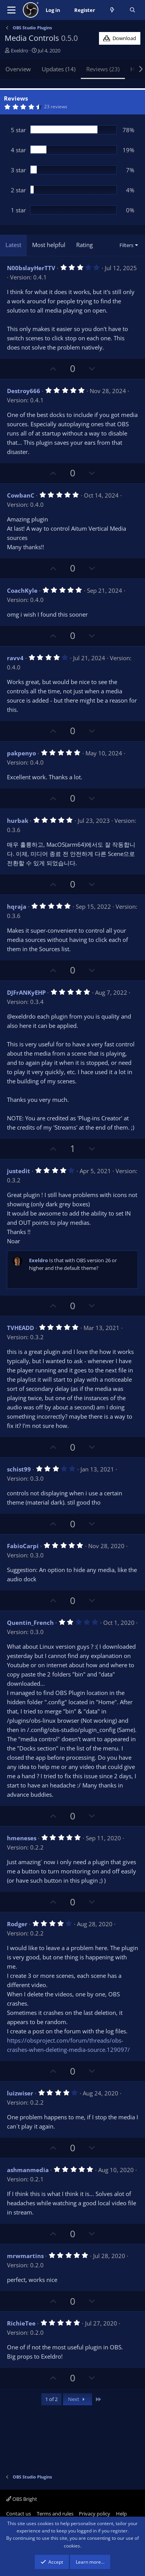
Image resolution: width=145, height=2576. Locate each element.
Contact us (18, 2513)
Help (121, 2513)
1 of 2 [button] (51, 2399)
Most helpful (48, 245)
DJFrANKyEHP (26, 992)
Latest (13, 245)
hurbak (17, 820)
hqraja (16, 906)
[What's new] (112, 10)
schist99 (19, 1469)
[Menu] (11, 10)
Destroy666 (23, 391)
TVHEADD (20, 1328)
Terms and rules (55, 2513)
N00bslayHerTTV (31, 268)
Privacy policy (94, 2513)
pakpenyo (21, 753)
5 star (18, 130)
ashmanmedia (28, 2170)
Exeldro (19, 50)
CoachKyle (22, 590)
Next (77, 2399)
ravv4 (15, 658)
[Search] (132, 10)
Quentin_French (30, 1622)
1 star (18, 210)
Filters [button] (126, 245)
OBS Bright (21, 2498)
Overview (18, 69)
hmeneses (21, 1838)
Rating (84, 245)
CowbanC (20, 495)
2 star (18, 190)
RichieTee (21, 2323)
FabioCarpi (23, 1546)
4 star (18, 150)
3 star (18, 170)
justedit (18, 1171)
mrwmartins (25, 2256)
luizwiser (20, 2093)
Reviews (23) (102, 69)
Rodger (17, 1924)
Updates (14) (58, 69)
